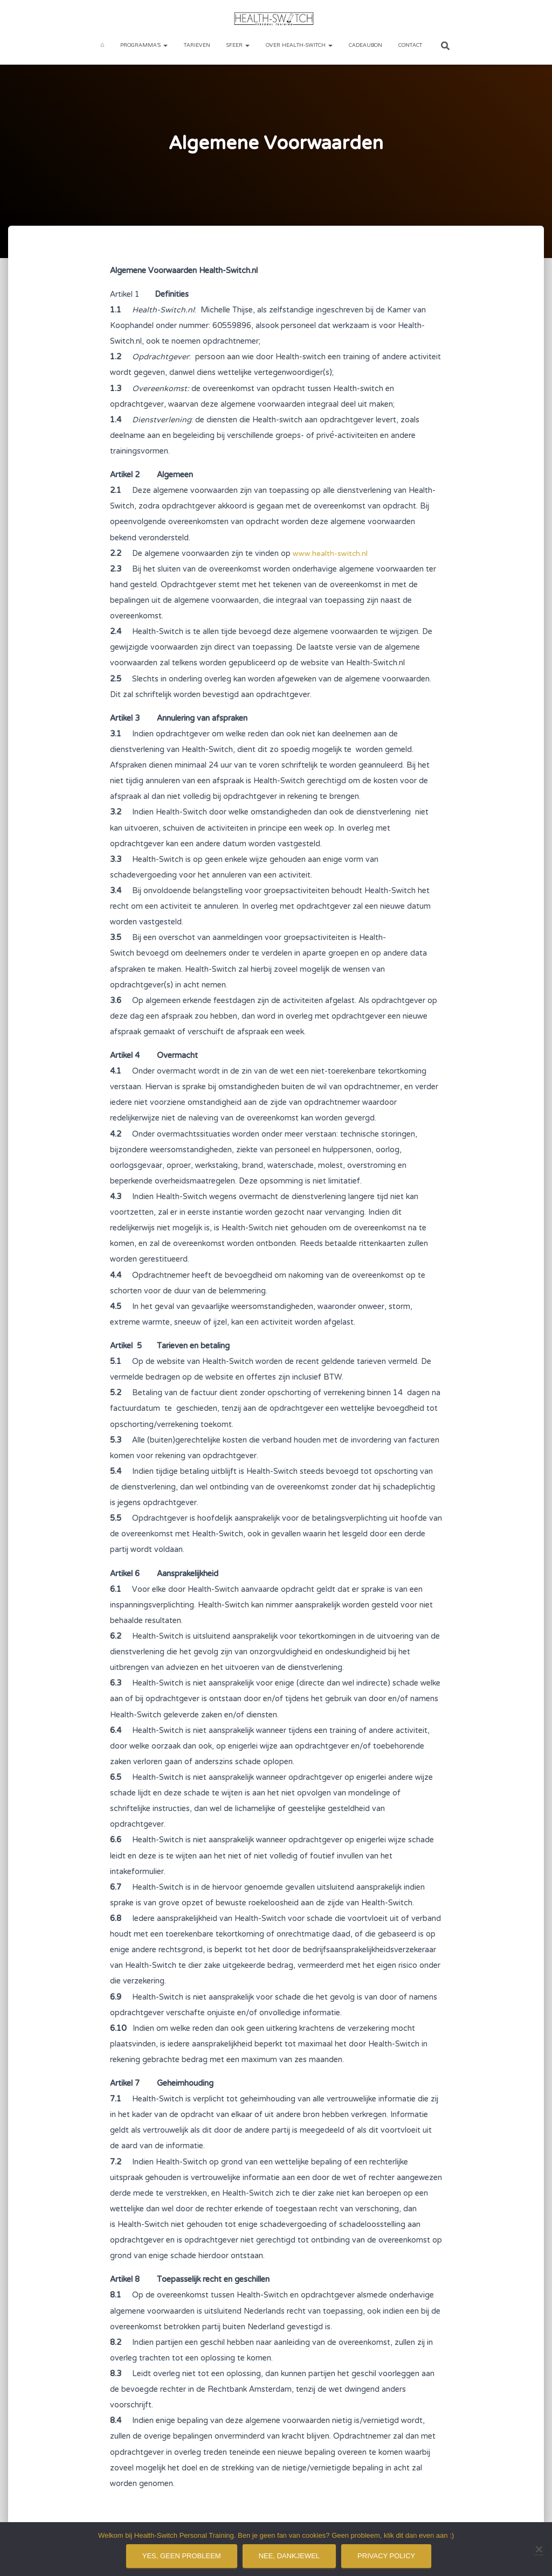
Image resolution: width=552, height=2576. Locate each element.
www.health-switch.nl (330, 554)
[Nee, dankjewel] (538, 2549)
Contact (410, 45)
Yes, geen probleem (181, 2556)
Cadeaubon (365, 45)
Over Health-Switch (299, 45)
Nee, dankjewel (289, 2556)
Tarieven (197, 45)
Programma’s (144, 45)
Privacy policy (386, 2556)
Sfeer (238, 45)
